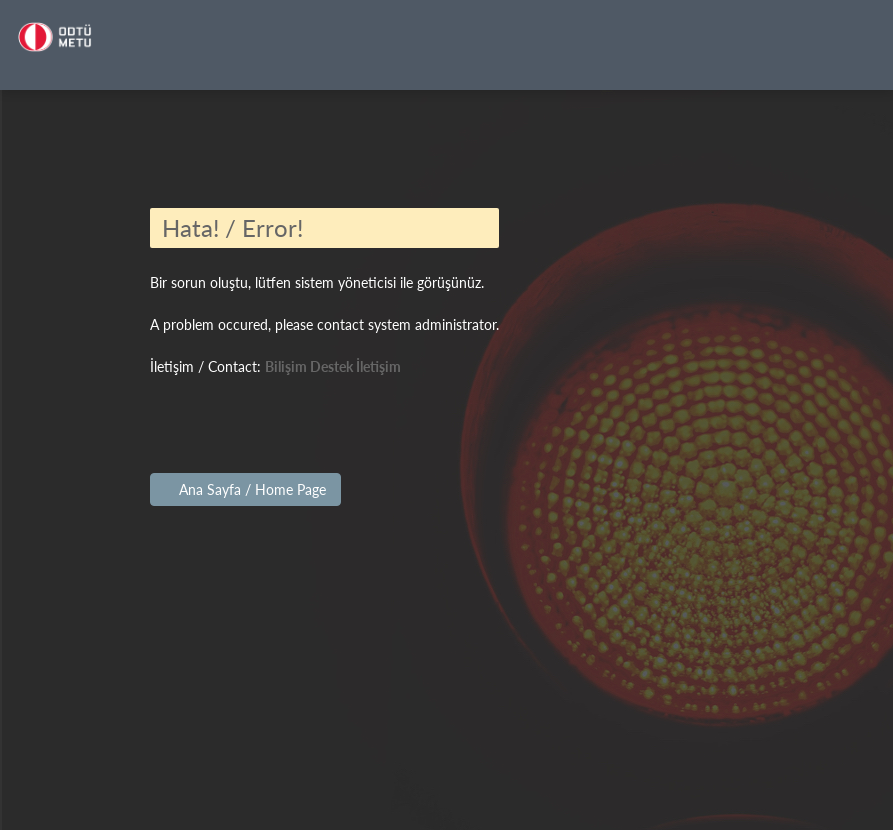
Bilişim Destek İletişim (333, 366)
